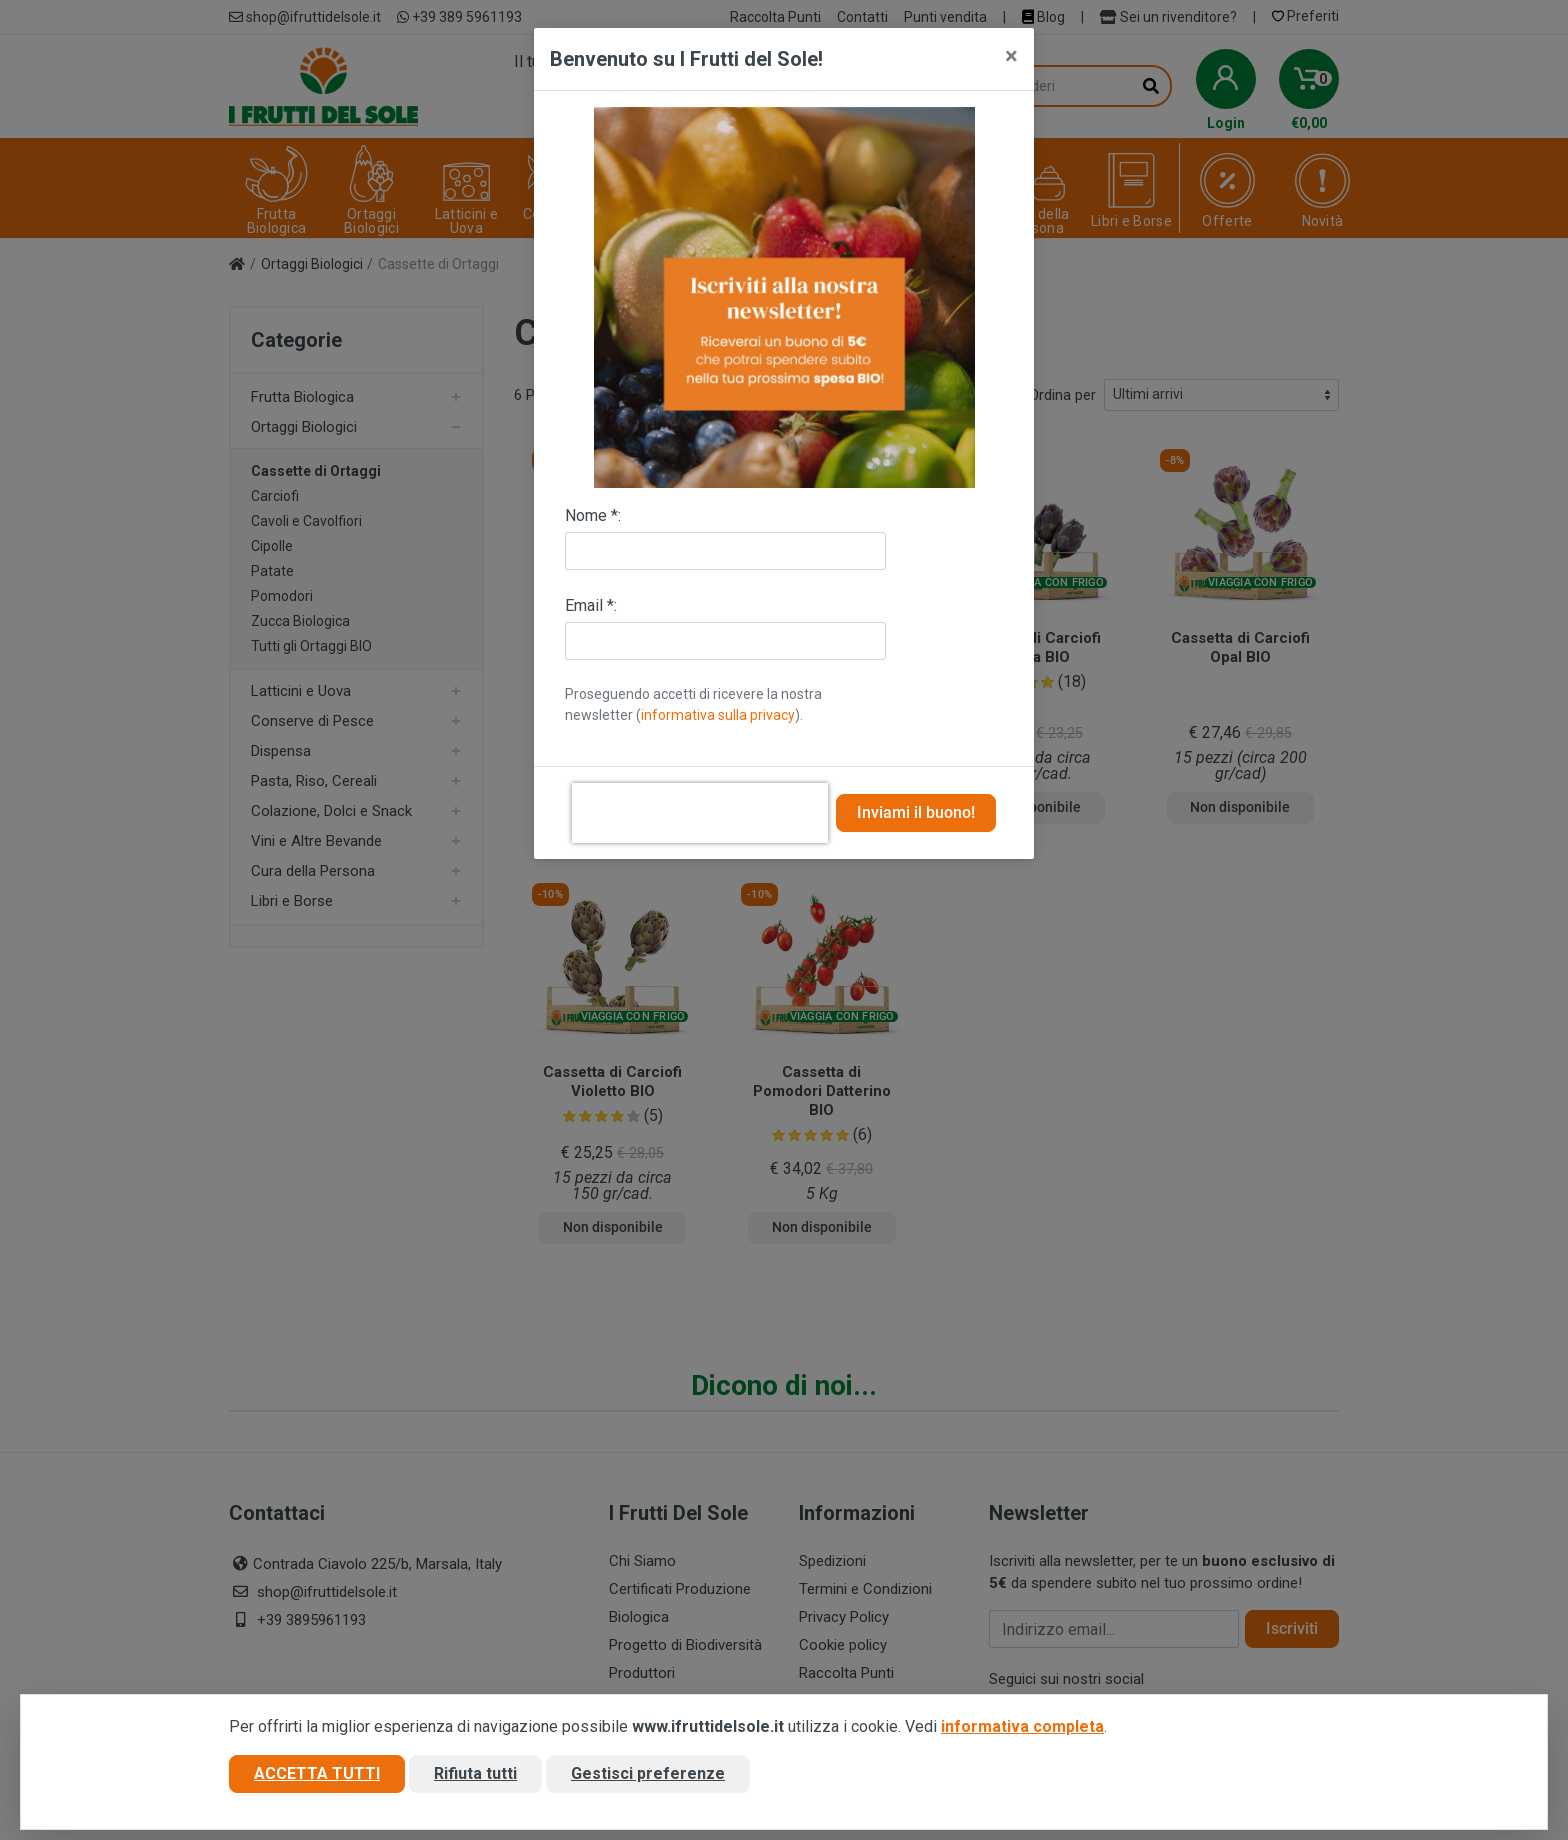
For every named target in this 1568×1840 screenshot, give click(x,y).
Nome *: (593, 515)
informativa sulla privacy (718, 715)
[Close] (1011, 56)
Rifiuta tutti (475, 1773)
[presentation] (700, 813)
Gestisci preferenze (648, 1773)
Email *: (591, 605)
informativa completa (1022, 1726)
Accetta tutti (317, 1773)
